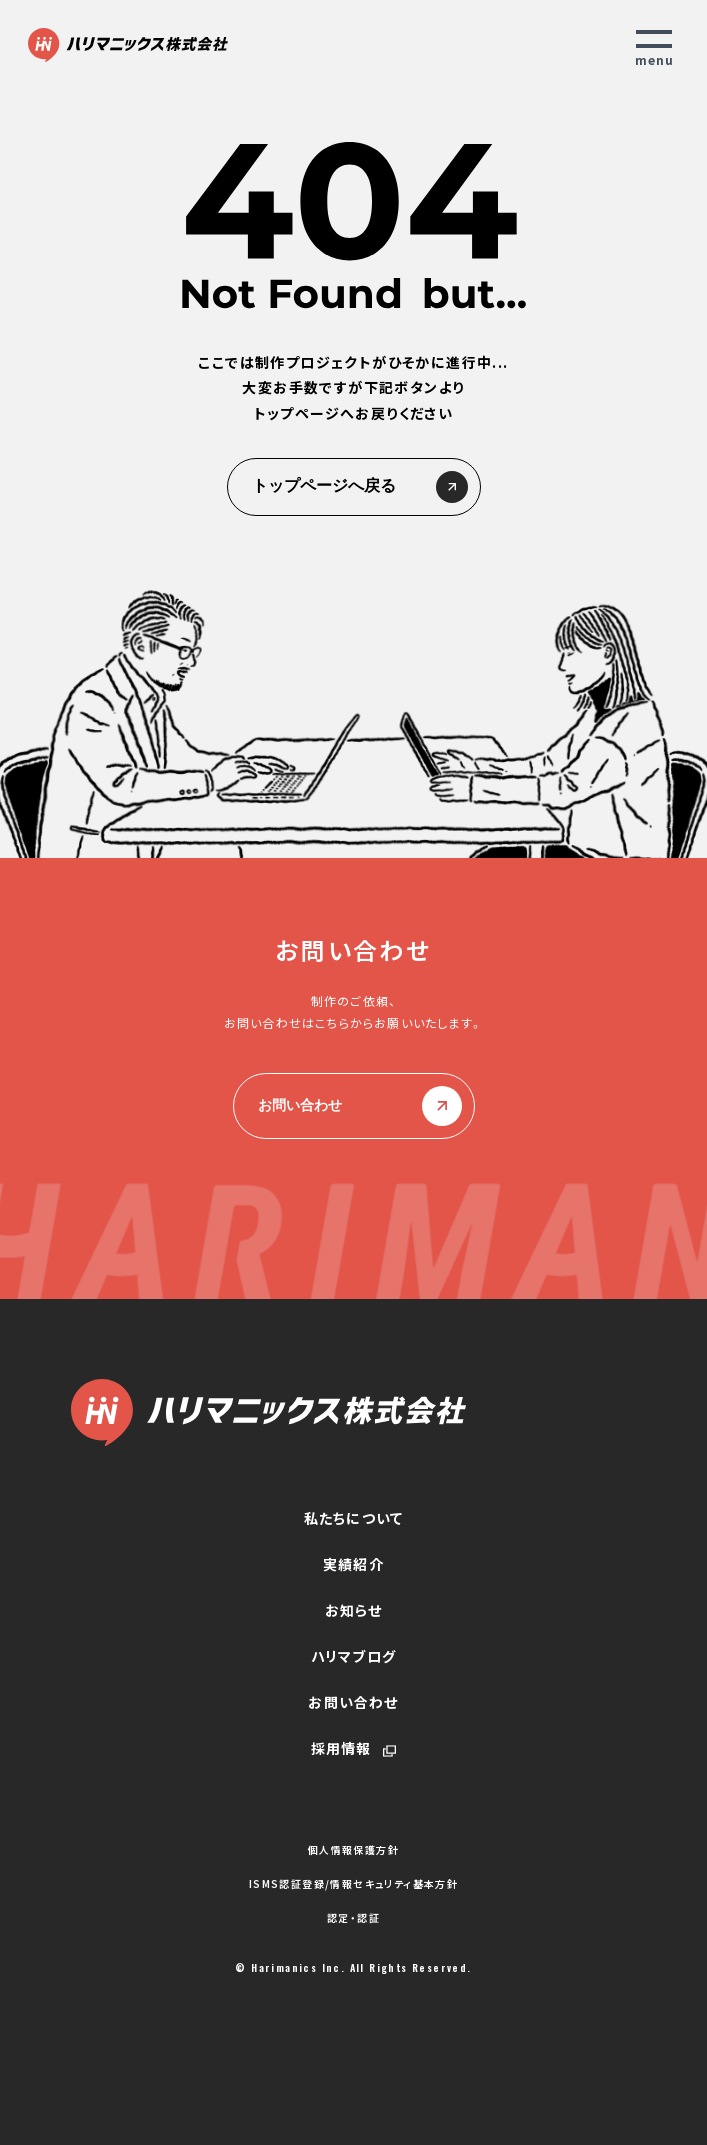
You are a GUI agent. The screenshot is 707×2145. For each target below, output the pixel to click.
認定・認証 (353, 1918)
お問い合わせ (354, 1106)
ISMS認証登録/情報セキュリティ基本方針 (353, 1884)
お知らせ (354, 1610)
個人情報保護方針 (353, 1850)
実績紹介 (353, 1564)
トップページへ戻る (354, 487)
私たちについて (353, 1518)
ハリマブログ (353, 1656)
